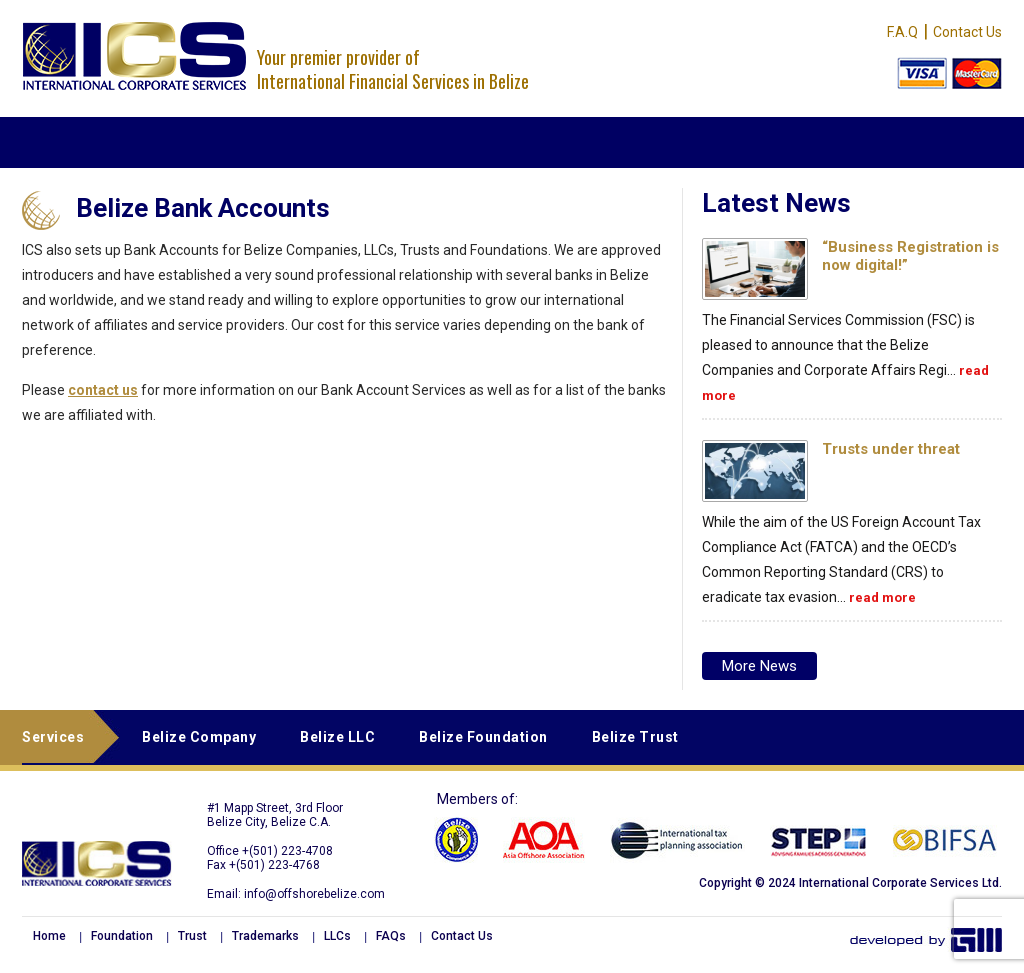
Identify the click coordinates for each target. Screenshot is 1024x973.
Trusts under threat (891, 449)
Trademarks (265, 936)
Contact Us (967, 32)
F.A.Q (902, 32)
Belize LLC (337, 737)
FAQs (391, 936)
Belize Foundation (483, 737)
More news (759, 666)
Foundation (122, 936)
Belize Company (199, 737)
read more (882, 597)
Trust (192, 936)
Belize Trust (635, 737)
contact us (103, 390)
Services (53, 737)
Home (49, 936)
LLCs (337, 936)
